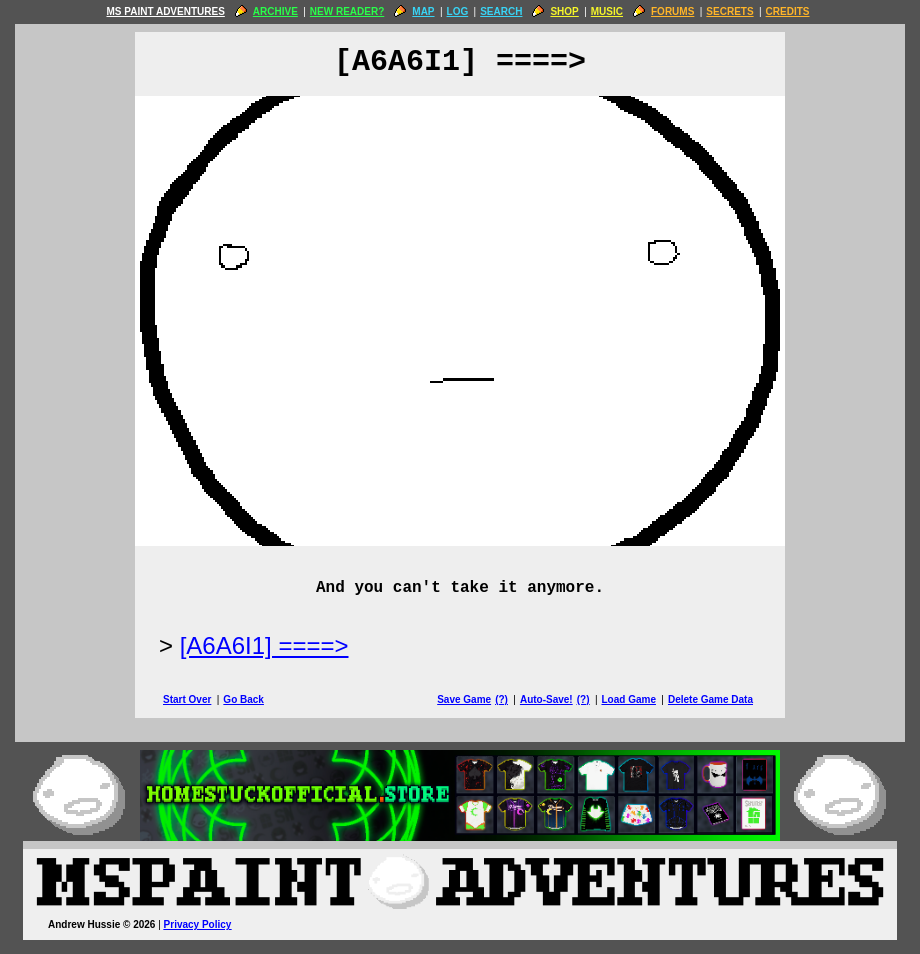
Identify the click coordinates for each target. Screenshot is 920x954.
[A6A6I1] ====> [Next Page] (264, 645)
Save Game (464, 699)
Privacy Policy (198, 924)
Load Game (628, 699)
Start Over (187, 699)
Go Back (243, 699)
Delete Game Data (710, 699)
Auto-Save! (546, 699)
